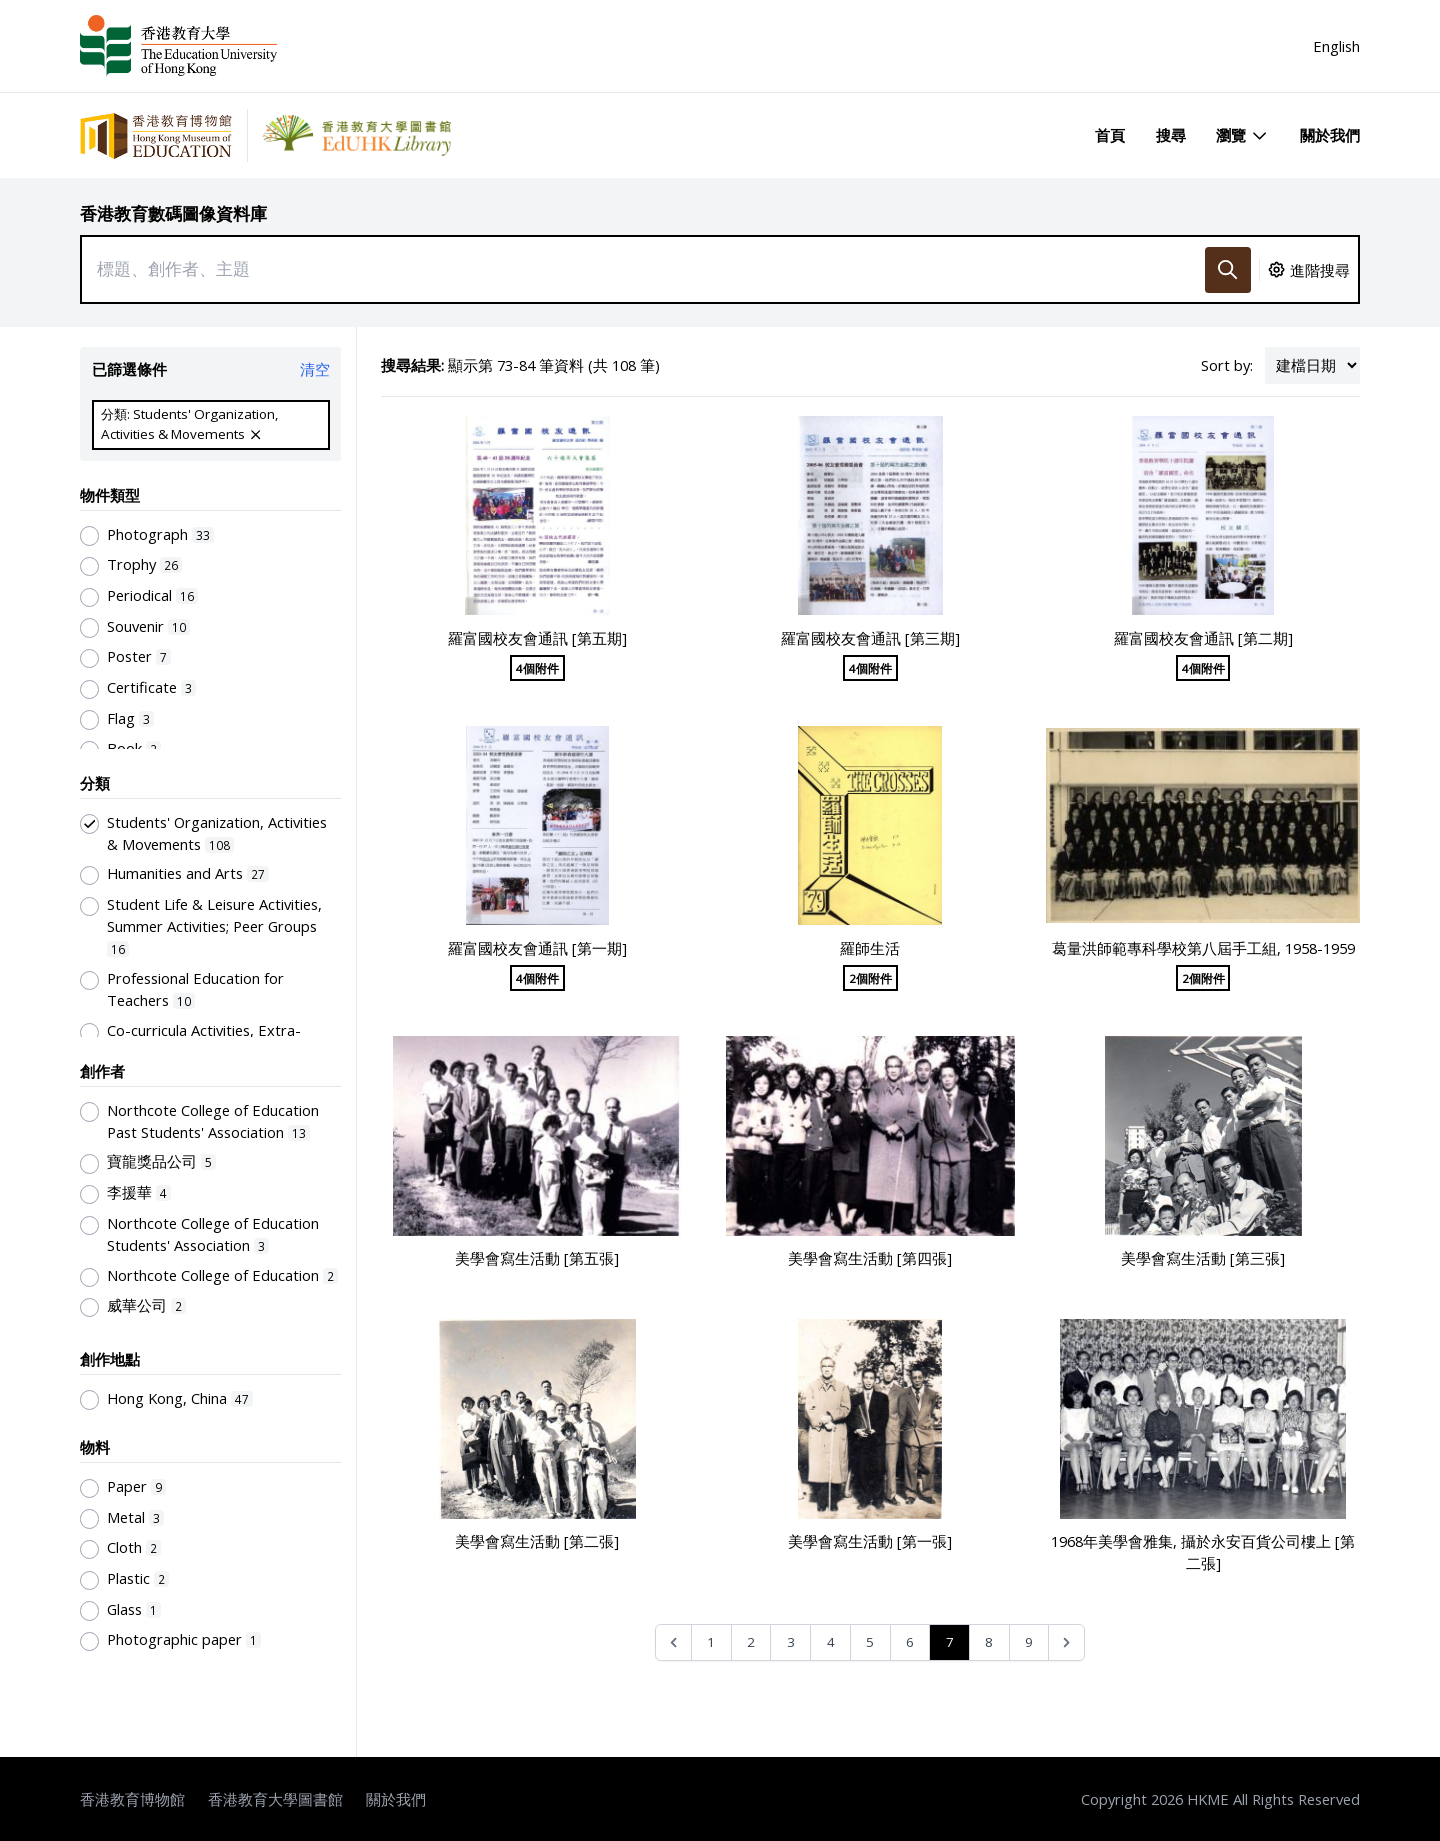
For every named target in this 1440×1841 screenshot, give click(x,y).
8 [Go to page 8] (989, 1642)
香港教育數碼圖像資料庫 (173, 213)
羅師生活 (870, 948)
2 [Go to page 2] (751, 1642)
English (1336, 46)
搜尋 (1171, 135)
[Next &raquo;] (1066, 1642)
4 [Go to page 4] (831, 1642)
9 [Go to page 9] (1029, 1642)
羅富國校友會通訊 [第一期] (537, 948)
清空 (315, 369)
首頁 (1110, 135)
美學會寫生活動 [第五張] (537, 1258)
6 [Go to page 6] (910, 1642)
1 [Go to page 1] (711, 1642)
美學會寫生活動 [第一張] (870, 1541)
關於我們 (1330, 135)
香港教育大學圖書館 (275, 1799)
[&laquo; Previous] (673, 1642)
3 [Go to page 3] (791, 1642)
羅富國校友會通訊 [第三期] (870, 638)
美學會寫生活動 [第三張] (1203, 1258)
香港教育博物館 (132, 1799)
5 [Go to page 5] (870, 1642)
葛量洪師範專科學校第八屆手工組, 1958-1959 (1203, 948)
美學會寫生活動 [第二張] (537, 1541)
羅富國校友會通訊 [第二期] (1203, 638)
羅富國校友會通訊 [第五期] (537, 638)
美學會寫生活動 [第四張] (870, 1258)
